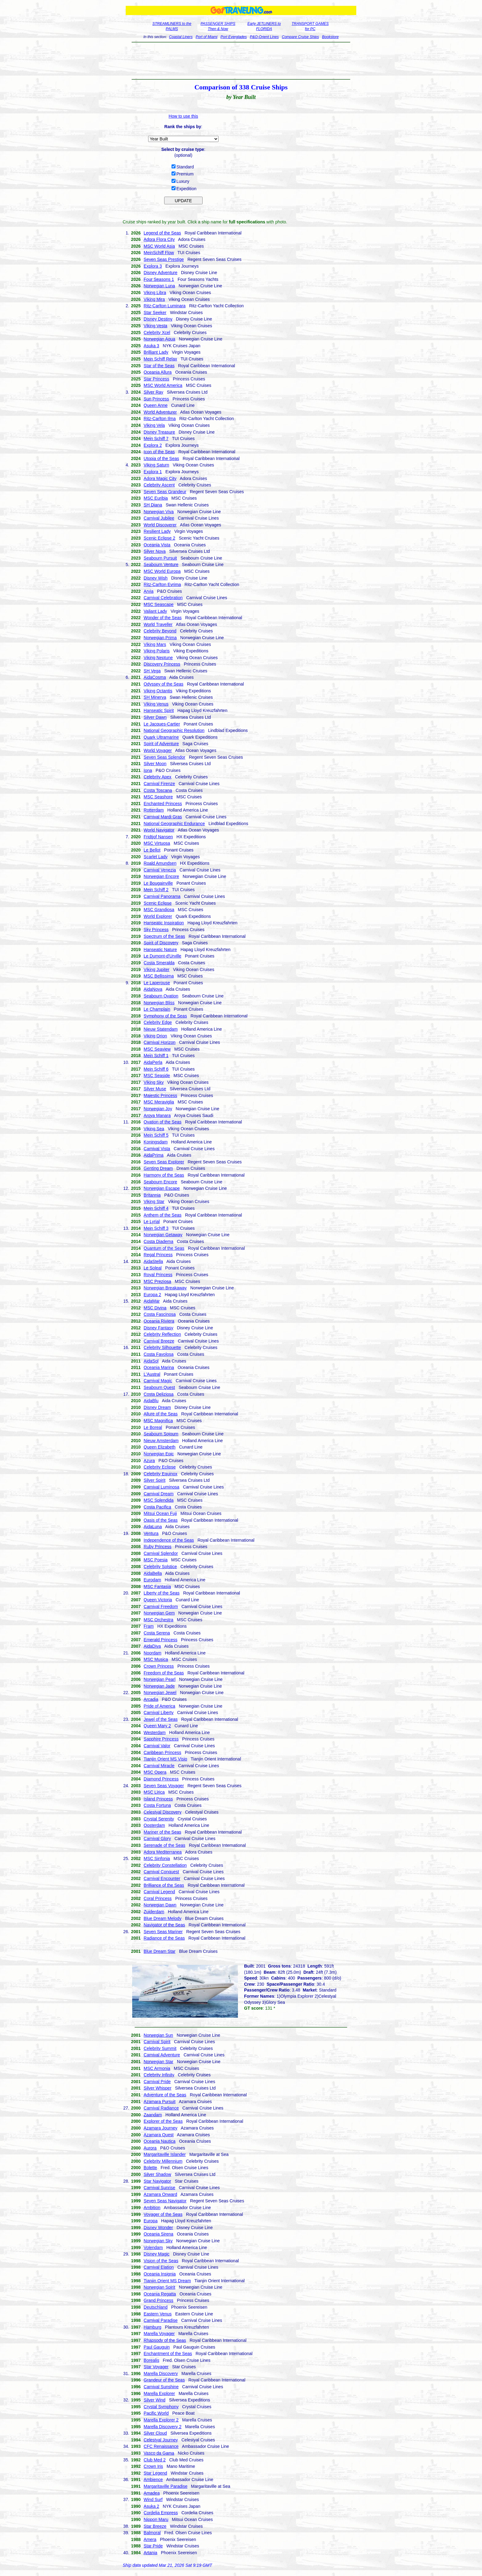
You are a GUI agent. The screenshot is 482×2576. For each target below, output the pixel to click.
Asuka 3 (151, 345)
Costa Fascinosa (160, 1314)
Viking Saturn (156, 464)
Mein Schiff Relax (160, 358)
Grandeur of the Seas (164, 2379)
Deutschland (156, 2307)
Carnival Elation (159, 2267)
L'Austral (152, 1374)
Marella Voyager (159, 2333)
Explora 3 (153, 266)
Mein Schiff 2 (156, 889)
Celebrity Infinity (159, 2074)
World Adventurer (160, 412)
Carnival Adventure (162, 2054)
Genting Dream (158, 1168)
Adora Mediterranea (163, 1852)
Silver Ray (153, 392)
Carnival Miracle (159, 1765)
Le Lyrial (152, 1221)
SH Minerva (155, 697)
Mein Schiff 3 (156, 1228)
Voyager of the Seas (163, 2214)
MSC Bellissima (159, 975)
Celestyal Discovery (162, 1812)
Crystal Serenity (159, 1818)
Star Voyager (156, 2366)
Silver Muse (155, 1088)
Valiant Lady (155, 611)
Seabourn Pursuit (160, 558)
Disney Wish (156, 578)
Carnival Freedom (161, 1606)
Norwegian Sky (158, 2240)
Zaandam (153, 2114)
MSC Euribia (156, 498)
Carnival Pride (157, 2081)
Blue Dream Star (159, 1951)
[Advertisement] (241, 61)
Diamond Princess (161, 1778)
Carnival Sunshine (161, 2386)
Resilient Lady (157, 531)
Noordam (152, 1652)
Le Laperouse (157, 982)
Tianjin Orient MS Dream (167, 2280)
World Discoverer (160, 524)
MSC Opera (155, 1772)
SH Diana (153, 504)
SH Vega (152, 670)
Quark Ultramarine (161, 737)
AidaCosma (155, 677)
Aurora (150, 2147)
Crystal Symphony (161, 2406)
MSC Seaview (157, 1049)
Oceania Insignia (160, 2273)
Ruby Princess (157, 1546)
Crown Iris (153, 2466)
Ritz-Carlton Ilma (160, 418)
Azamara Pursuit (159, 2101)
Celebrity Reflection (162, 1334)
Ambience (153, 2479)
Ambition (152, 2207)
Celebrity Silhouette (162, 1347)
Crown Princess (159, 1666)
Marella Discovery (161, 2373)
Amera (150, 2539)
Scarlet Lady (156, 856)
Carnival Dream (158, 1493)
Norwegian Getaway (163, 1234)
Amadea (152, 2493)
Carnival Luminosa (161, 1487)
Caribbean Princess (162, 1752)
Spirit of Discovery (161, 942)
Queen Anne (156, 405)
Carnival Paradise (161, 2320)
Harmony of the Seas (164, 1175)
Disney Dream (157, 1407)
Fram (149, 1626)
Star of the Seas (159, 365)
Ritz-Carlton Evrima (162, 584)
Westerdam (154, 1732)
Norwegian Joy (158, 1108)
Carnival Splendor (161, 1553)
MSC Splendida (158, 1500)
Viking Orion (155, 1035)
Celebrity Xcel (157, 332)
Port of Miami (207, 37)
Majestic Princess (160, 1095)
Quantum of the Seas (164, 1248)
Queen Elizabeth (160, 1447)
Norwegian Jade (159, 1686)
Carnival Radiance (161, 2108)
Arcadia (151, 1699)
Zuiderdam (154, 1911)
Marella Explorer (159, 2393)
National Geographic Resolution (174, 730)
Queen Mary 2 (157, 1725)
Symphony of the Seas (165, 1015)
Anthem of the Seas (162, 1215)
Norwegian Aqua (159, 338)
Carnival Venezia (160, 869)
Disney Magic (156, 2254)
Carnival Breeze (159, 1341)
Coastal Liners (181, 37)
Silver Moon (155, 763)
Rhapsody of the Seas (165, 2340)
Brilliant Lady (156, 352)
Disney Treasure (159, 432)
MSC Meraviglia (159, 1101)
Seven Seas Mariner (163, 1931)
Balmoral (152, 2532)
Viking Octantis (158, 690)
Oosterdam (154, 1825)
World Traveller (158, 624)
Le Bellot (152, 850)
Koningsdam (156, 1141)
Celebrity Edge (158, 1022)
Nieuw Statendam (161, 1029)
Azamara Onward (160, 2194)
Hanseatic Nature (160, 949)
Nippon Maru (156, 2519)
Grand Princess (158, 2300)
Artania (150, 2552)
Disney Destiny (158, 319)
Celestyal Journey (161, 2439)
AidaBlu (151, 1400)
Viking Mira (154, 299)
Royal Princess (158, 1274)
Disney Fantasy (158, 1327)
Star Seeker (155, 312)
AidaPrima (154, 1155)
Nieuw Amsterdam (161, 1440)
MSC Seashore (158, 796)
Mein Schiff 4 (156, 1208)
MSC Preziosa (157, 1281)
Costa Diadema (158, 1241)
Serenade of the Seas (164, 1845)
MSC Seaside (157, 1075)
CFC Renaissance (161, 2446)
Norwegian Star (158, 2061)
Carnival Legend (159, 1891)
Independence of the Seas (169, 1540)
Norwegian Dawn (160, 1904)
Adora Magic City (160, 478)
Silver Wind (154, 2399)
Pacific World (156, 2413)
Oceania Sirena (158, 2234)
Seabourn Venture (161, 564)
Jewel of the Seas (161, 1719)
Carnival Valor (157, 1745)
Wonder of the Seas (162, 617)
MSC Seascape (158, 604)
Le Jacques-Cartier (162, 724)
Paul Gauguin (157, 2347)
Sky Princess (156, 929)
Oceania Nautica (160, 2141)
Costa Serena (157, 1632)
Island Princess (158, 1798)
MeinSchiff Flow (159, 252)
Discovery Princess (162, 664)
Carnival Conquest (161, 1871)
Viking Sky (154, 1082)
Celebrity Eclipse (160, 1467)
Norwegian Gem (159, 1612)
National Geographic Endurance (174, 823)
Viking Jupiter (156, 969)
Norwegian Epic (159, 1453)
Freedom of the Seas (164, 1672)
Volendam (153, 2247)
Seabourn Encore (160, 1181)
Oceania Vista (157, 544)
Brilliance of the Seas (164, 1885)
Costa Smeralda (159, 962)
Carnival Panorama (162, 896)
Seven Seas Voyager (164, 1785)
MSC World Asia (159, 246)
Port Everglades (233, 37)
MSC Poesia (156, 1559)
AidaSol (151, 1361)
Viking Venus (156, 704)
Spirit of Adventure (161, 743)
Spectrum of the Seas (164, 936)
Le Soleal (152, 1267)
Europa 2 (152, 1294)
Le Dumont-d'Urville (162, 956)
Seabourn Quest (159, 1387)
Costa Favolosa (158, 1354)
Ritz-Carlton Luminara (164, 305)
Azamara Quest (158, 2134)
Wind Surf (153, 2499)
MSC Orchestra (158, 1619)
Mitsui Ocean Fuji (160, 1513)
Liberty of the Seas (162, 1593)
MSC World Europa (162, 571)
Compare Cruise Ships (300, 37)
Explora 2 (153, 445)
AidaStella (153, 1261)
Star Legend (155, 2473)
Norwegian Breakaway (165, 1287)
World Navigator (159, 830)
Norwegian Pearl (160, 1679)
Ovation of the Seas (162, 1121)
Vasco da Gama (159, 2453)
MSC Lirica (154, 1792)
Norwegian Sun (158, 2035)
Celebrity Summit (160, 2048)
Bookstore (330, 37)
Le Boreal (153, 1427)
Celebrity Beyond (160, 630)
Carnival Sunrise (159, 2187)
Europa (150, 2220)
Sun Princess (156, 398)
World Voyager (158, 750)
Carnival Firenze (159, 783)
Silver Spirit (154, 1480)
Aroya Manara (157, 1115)
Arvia (148, 591)
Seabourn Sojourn (161, 1433)
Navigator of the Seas (164, 1924)
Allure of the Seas (161, 1413)
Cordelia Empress (161, 2512)
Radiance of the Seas (164, 1938)
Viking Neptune (158, 657)
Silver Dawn (155, 717)
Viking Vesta (155, 325)
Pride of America (159, 1706)
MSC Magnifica (158, 1420)
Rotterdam (154, 810)
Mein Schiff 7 (156, 438)
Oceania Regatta (160, 2293)
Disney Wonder (158, 2227)
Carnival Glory (157, 1838)
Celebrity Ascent (159, 484)
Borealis (151, 2360)
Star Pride (153, 2545)
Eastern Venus (158, 2313)
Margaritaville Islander (165, 2154)
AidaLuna (153, 1526)
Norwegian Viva (159, 511)
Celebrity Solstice (160, 1566)
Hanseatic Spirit (159, 710)
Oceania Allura (158, 372)
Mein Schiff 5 (156, 1135)
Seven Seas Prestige (164, 259)
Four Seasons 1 (159, 279)
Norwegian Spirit (159, 2287)
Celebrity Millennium (163, 2161)
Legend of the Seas (162, 232)
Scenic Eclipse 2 (159, 538)
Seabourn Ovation (161, 995)
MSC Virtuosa (157, 843)
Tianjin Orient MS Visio (165, 1758)
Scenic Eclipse (158, 903)
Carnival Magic (158, 1380)
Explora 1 (153, 471)
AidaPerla (153, 1062)
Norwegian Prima (160, 637)
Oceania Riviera (159, 1321)
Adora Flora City (159, 239)
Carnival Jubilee (159, 518)
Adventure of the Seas (165, 2094)
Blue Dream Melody (162, 1918)
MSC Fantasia (157, 1586)
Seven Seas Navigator (165, 2200)
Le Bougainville (158, 883)
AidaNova (153, 989)
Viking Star (154, 1201)
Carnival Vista (157, 1148)
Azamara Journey (160, 2128)
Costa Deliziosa (158, 1394)
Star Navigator (157, 2181)
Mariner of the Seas (162, 1832)
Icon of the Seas (159, 451)
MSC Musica (156, 1659)
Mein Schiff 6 (156, 1069)
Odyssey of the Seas (163, 684)
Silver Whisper (157, 2088)
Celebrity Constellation (165, 1865)
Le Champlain (157, 1009)
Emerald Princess (160, 1639)
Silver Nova (155, 551)
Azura (149, 1460)
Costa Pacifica (157, 1506)
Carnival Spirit (157, 2041)
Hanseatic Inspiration (164, 922)
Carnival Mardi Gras (163, 816)
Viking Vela (154, 425)
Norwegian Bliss (159, 1002)
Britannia (152, 1195)
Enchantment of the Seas (168, 2353)
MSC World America (163, 385)
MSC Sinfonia (157, 1858)
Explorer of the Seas (163, 2121)
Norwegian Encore (161, 876)
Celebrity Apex (157, 776)
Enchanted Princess (163, 803)
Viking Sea (154, 1128)
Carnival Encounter (162, 1878)
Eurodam (152, 1579)
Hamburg (152, 2327)
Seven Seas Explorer (164, 1161)
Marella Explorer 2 (161, 2419)
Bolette (150, 2167)
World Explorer (158, 916)
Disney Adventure (160, 272)
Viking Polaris (157, 650)
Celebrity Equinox (160, 1473)
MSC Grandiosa (159, 909)
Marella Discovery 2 (162, 2426)
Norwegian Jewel (160, 1692)
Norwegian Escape (162, 1188)
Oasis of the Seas (161, 1520)
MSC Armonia (157, 2068)
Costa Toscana (158, 790)
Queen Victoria (158, 1599)
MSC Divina (155, 1307)
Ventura (151, 1533)
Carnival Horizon (159, 1042)
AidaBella (153, 1573)
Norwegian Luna (159, 285)
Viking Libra (155, 292)
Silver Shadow (157, 2174)
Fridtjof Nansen (158, 836)
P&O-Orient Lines (264, 37)
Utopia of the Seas (161, 458)
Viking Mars (155, 644)
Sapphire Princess (161, 1738)
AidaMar (152, 1301)
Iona (148, 770)
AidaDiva (152, 1646)
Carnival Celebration (163, 597)
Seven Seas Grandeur (165, 491)
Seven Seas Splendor (164, 757)
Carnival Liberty (158, 1712)
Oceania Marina (159, 1367)
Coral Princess (158, 1898)
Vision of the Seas (161, 2260)
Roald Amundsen (160, 863)
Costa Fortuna (157, 1805)
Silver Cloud (155, 2433)
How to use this (183, 116)
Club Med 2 (155, 2459)
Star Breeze (155, 2526)
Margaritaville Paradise (165, 2486)
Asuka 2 (151, 2506)
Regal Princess (158, 1254)
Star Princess (156, 378)
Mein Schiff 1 (156, 1055)
